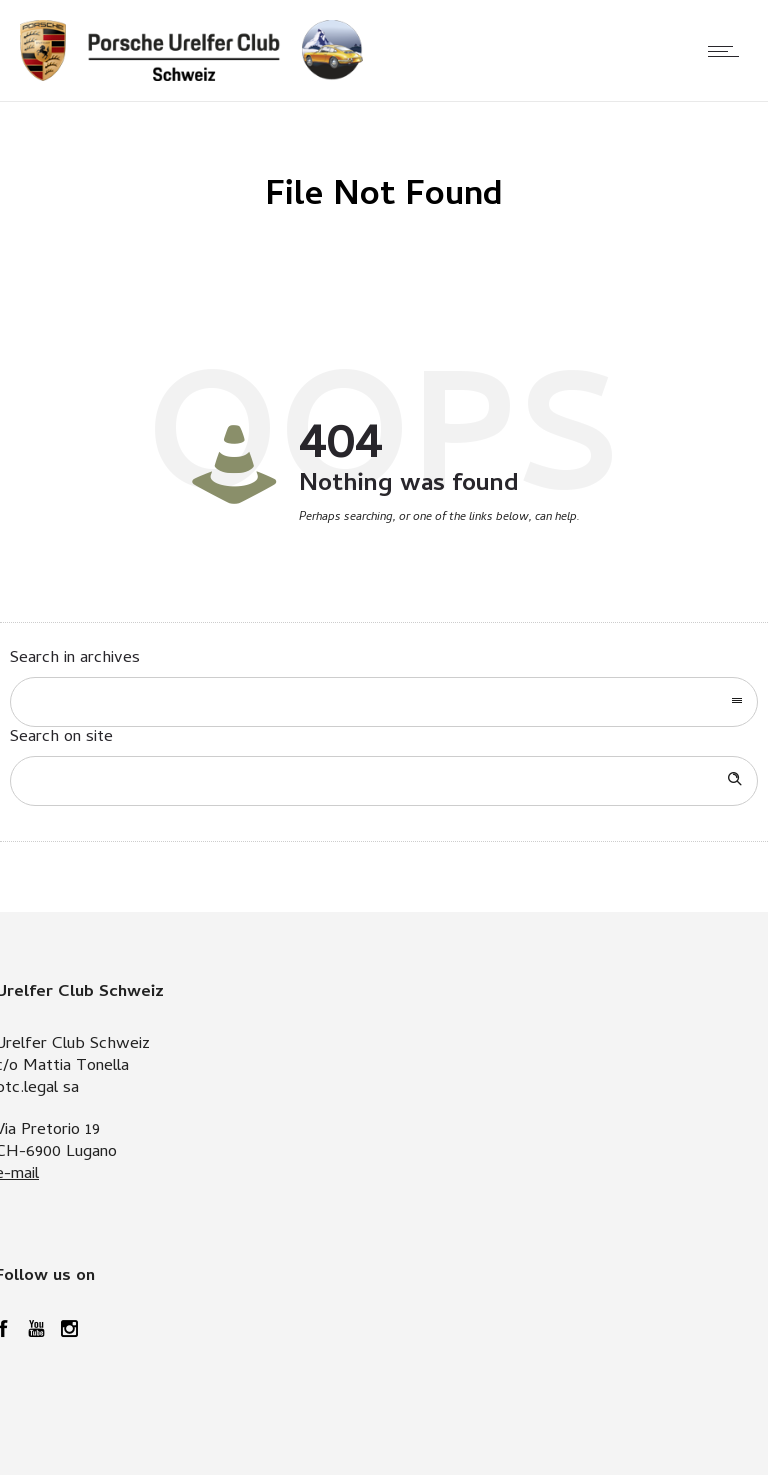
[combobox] (384, 702)
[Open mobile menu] (728, 51)
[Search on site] (384, 781)
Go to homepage (446, 561)
